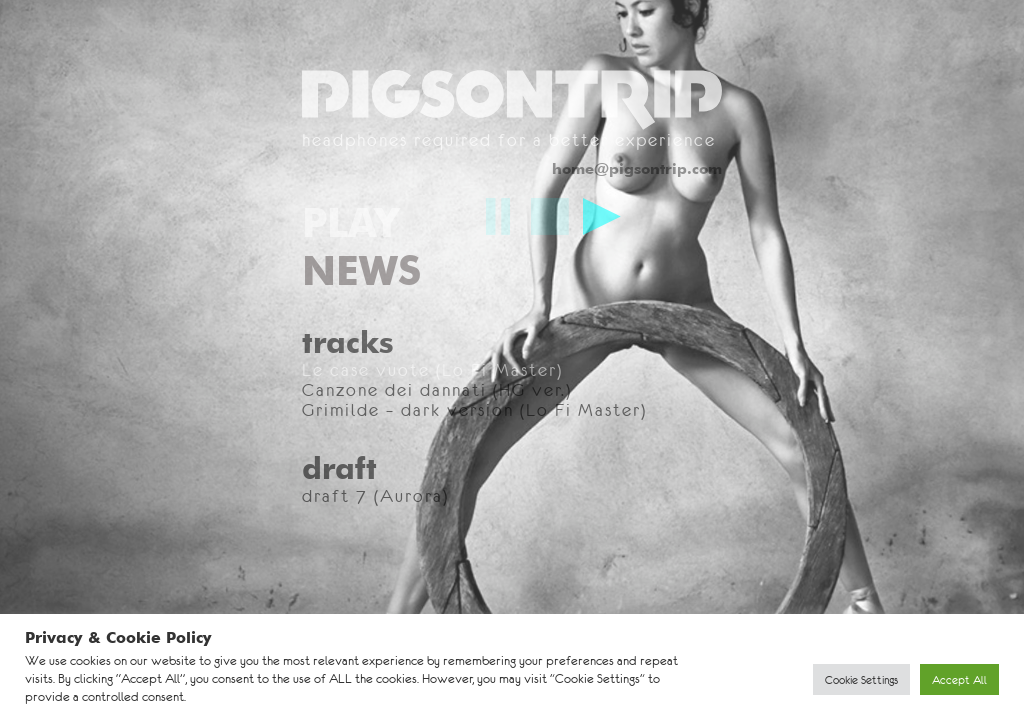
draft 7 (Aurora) (375, 496)
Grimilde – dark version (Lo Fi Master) (474, 410)
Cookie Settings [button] (861, 679)
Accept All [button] (959, 679)
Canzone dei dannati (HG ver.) (437, 390)
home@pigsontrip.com (637, 169)
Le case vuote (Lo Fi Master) (432, 370)
